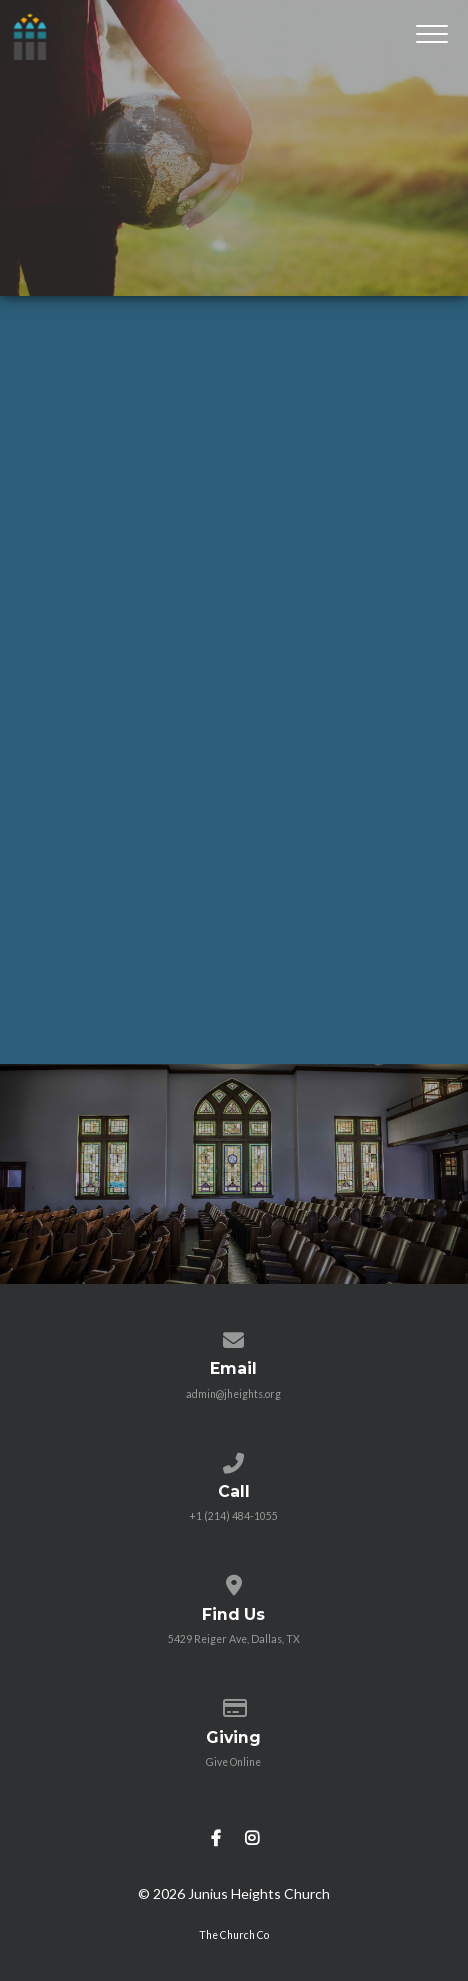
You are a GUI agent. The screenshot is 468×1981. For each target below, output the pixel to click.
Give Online (233, 1762)
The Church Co (234, 1935)
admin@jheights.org (233, 1394)
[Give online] (233, 1704)
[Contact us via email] (233, 1336)
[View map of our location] (233, 1581)
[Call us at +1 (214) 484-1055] (233, 1459)
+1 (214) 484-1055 (233, 1516)
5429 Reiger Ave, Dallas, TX (234, 1639)
